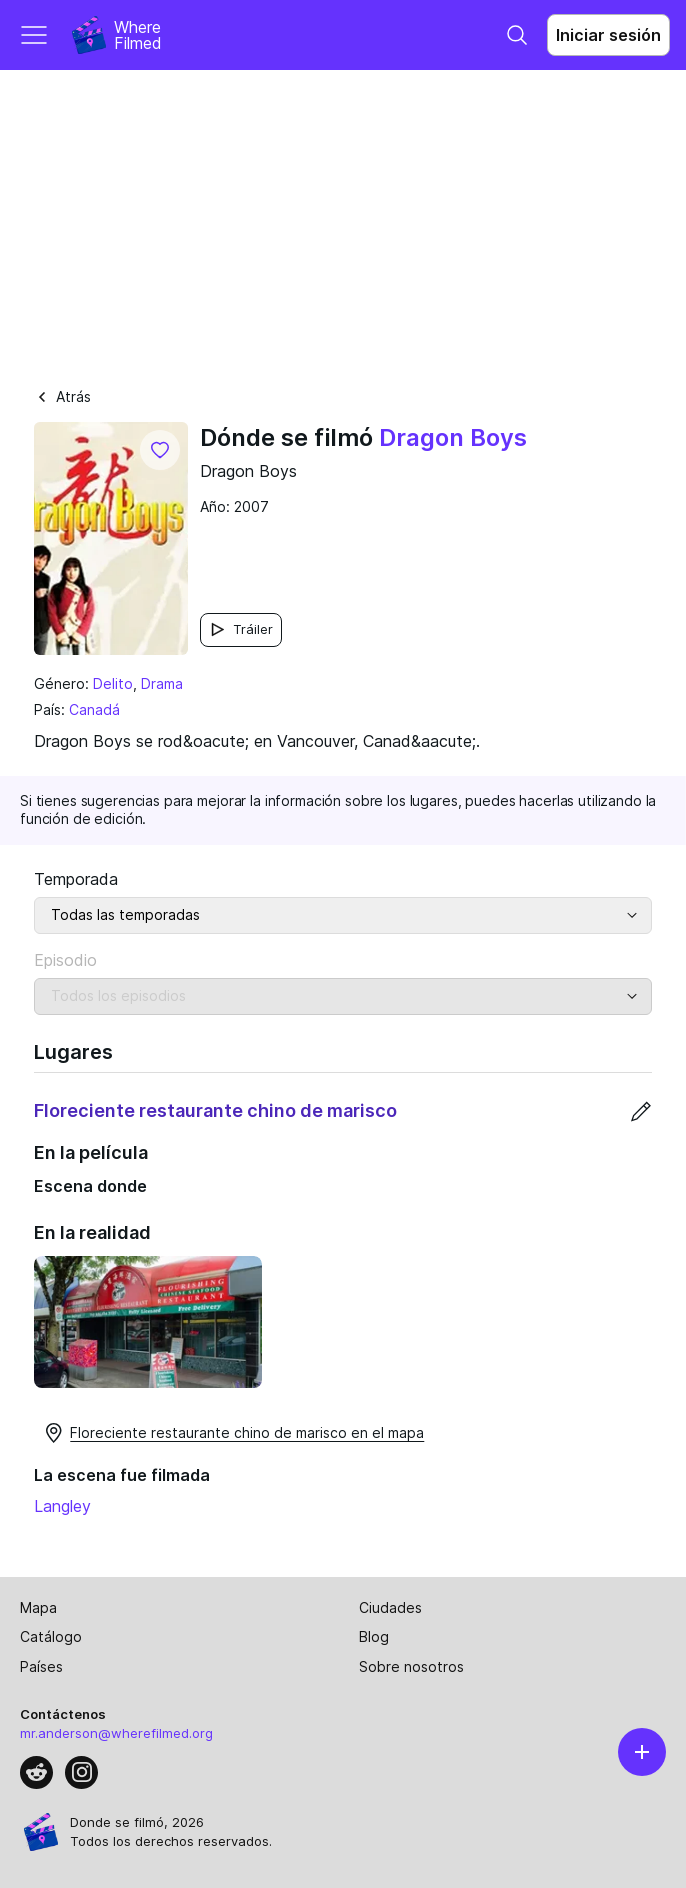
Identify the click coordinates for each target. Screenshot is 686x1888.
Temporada (76, 879)
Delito (113, 683)
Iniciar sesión (608, 35)
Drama (162, 683)
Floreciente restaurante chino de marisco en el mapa (233, 1433)
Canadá (94, 709)
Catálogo (51, 1636)
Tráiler (241, 629)
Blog (374, 1636)
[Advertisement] (343, 220)
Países (41, 1666)
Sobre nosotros (411, 1666)
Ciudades (390, 1607)
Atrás (62, 396)
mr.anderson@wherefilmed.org (116, 1733)
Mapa (38, 1607)
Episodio (65, 960)
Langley (62, 1506)
